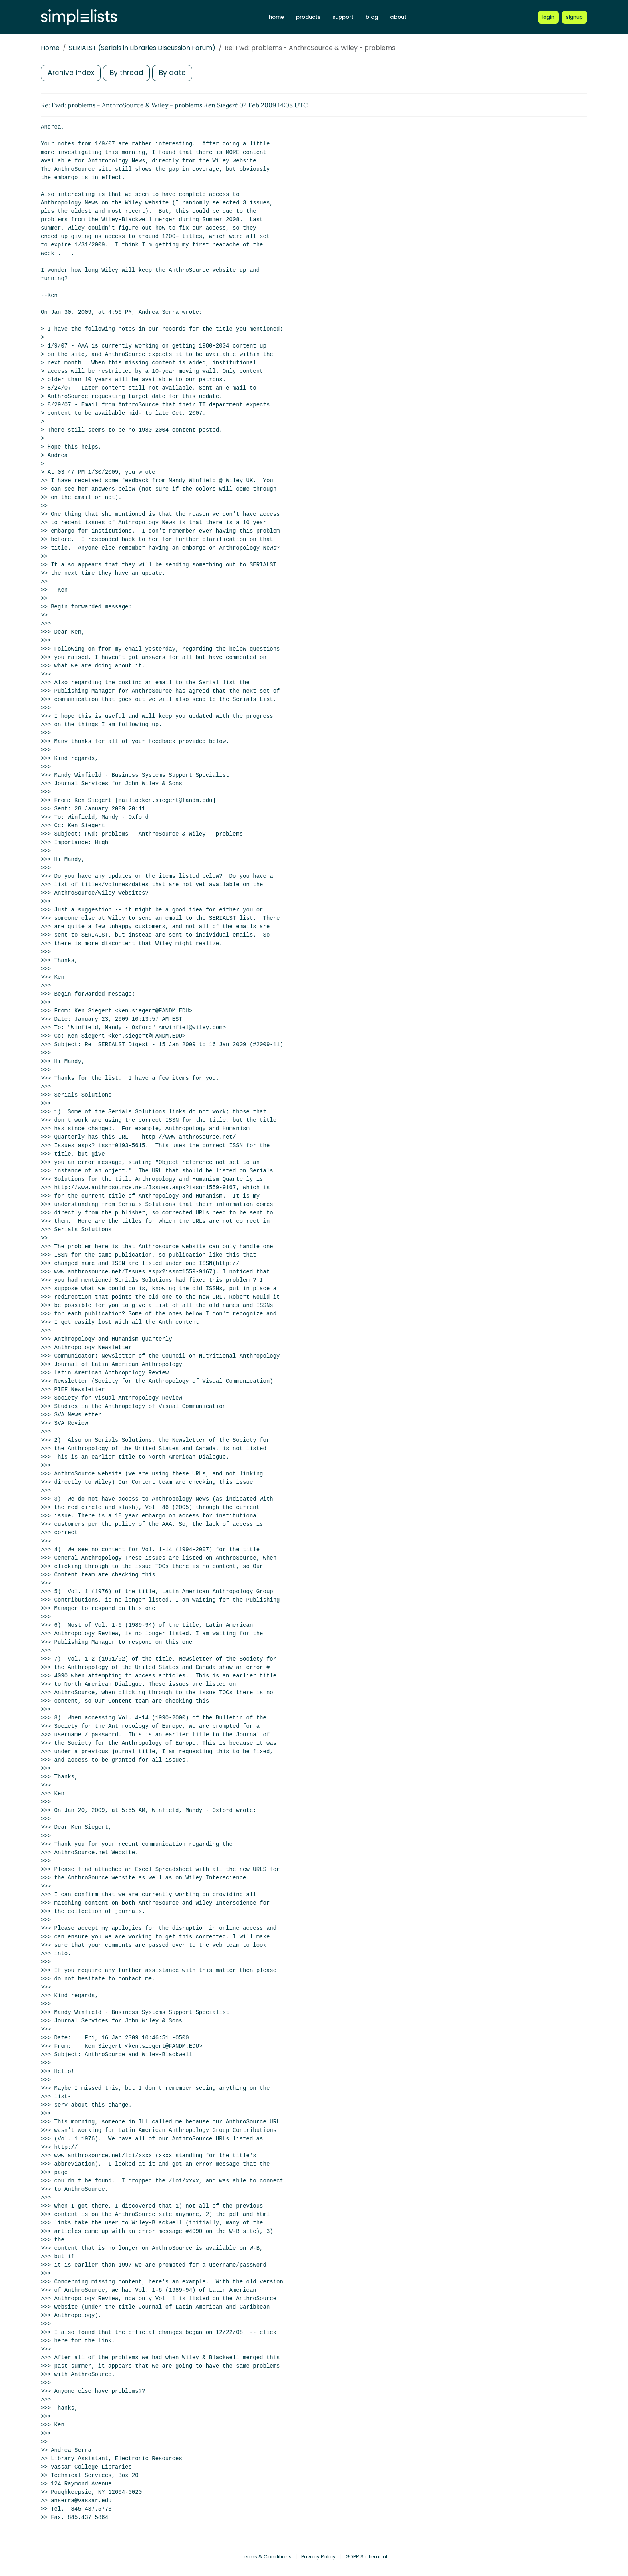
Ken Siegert (221, 105)
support (343, 17)
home (276, 17)
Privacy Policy (318, 2556)
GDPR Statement (367, 2556)
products (308, 17)
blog (372, 17)
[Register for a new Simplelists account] (574, 17)
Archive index (71, 73)
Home (50, 48)
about (398, 17)
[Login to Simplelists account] (548, 17)
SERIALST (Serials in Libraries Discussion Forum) (142, 48)
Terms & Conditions (265, 2556)
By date (175, 73)
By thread (128, 73)
